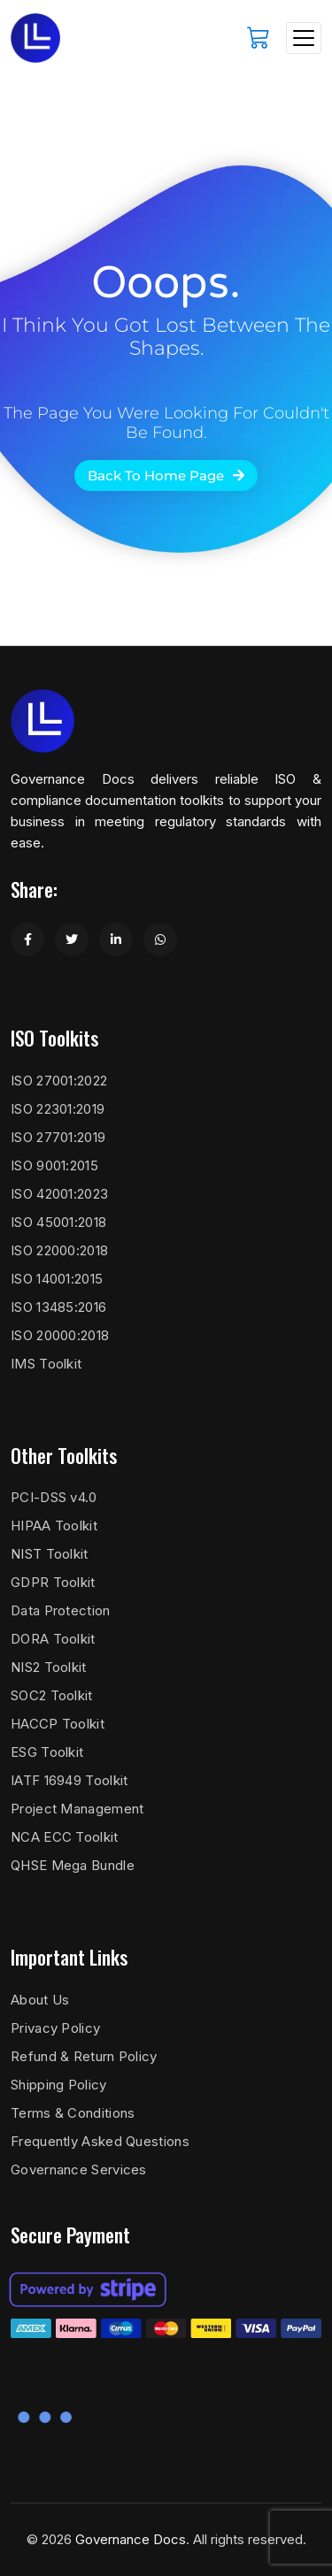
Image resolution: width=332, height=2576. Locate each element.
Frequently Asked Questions (100, 2141)
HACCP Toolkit (57, 1723)
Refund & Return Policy (84, 2056)
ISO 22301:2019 (57, 1108)
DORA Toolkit (53, 1638)
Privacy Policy (55, 2028)
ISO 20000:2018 (60, 1335)
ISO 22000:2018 (59, 1250)
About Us (40, 1999)
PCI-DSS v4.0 (54, 1497)
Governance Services (79, 2169)
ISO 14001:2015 (57, 1278)
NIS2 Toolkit (49, 1667)
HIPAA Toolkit (54, 1525)
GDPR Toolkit (53, 1582)
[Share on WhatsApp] (160, 939)
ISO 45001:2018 (58, 1222)
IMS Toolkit (46, 1363)
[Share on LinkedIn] (116, 939)
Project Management (77, 1808)
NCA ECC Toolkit (65, 1836)
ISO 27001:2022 (59, 1080)
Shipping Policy (59, 2084)
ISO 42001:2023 (59, 1193)
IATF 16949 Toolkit (69, 1780)
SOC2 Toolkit (52, 1695)
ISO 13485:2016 (58, 1307)
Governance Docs (130, 2539)
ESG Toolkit (47, 1752)
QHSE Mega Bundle (73, 1865)
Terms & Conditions (73, 2112)
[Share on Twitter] (72, 939)
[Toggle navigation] (303, 38)
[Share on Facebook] (27, 939)
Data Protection (61, 1610)
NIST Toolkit (50, 1553)
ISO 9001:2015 (54, 1165)
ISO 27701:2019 (58, 1137)
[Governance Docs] (35, 38)
